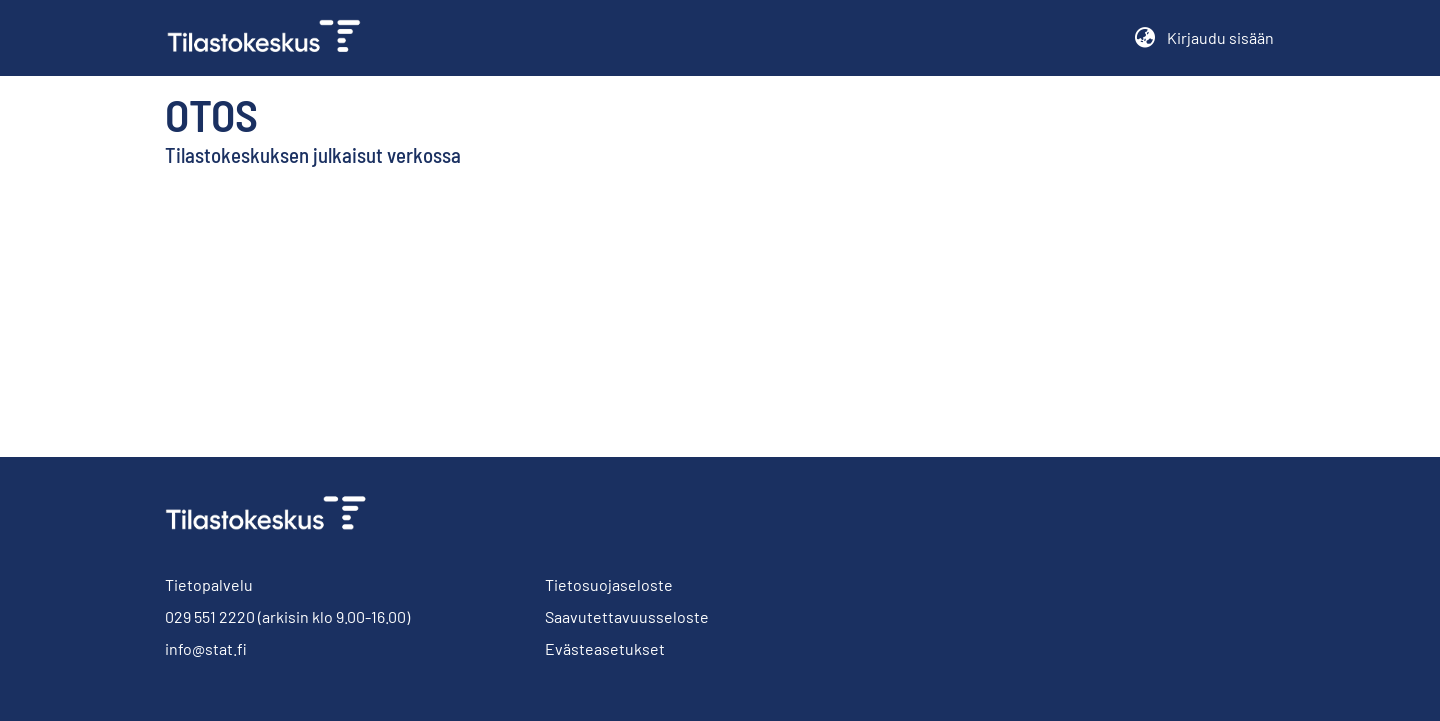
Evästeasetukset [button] (605, 648)
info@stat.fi (206, 648)
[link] (272, 38)
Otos (211, 114)
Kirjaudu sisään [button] (1220, 37)
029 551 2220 (210, 616)
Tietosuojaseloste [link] (609, 584)
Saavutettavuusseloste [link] (627, 616)
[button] (1144, 38)
